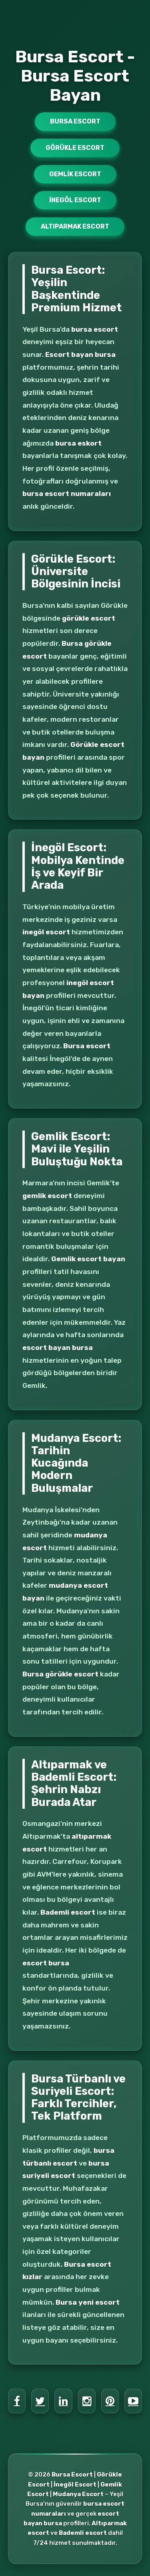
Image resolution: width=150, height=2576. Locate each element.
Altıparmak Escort (75, 226)
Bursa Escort (75, 121)
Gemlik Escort (75, 174)
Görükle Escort (75, 147)
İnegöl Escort (75, 200)
